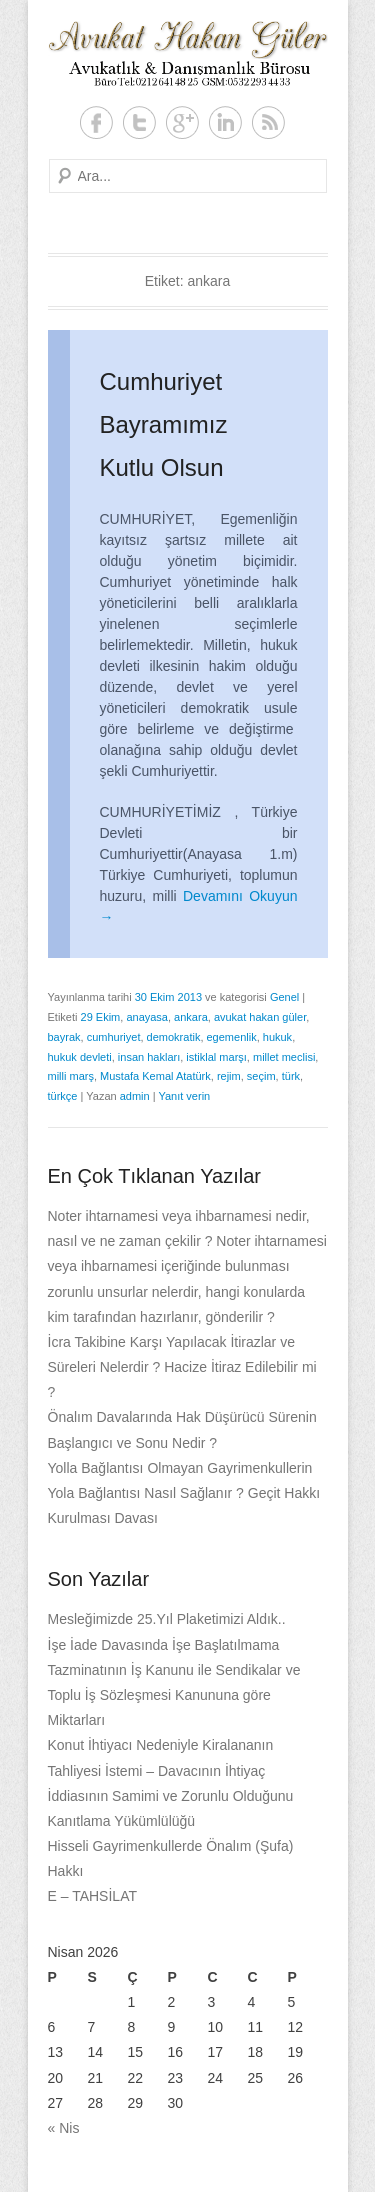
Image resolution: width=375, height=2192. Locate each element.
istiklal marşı (216, 1057)
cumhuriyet (114, 1037)
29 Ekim (101, 1017)
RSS (268, 122)
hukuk (277, 1037)
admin (135, 1096)
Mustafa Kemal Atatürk (155, 1076)
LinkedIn (225, 122)
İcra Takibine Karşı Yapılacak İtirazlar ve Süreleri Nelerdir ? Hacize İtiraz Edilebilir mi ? (182, 1367)
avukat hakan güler (260, 1017)
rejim (229, 1076)
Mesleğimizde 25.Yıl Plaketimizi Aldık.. (167, 1619)
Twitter (139, 122)
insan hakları (149, 1057)
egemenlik (232, 1037)
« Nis (64, 2128)
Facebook (96, 122)
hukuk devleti (80, 1057)
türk (291, 1076)
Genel (284, 997)
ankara (191, 1017)
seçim (261, 1076)
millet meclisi (284, 1057)
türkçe (63, 1096)
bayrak (64, 1037)
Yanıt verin (184, 1096)
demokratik (174, 1037)
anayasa (147, 1017)
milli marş (71, 1076)
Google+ (182, 122)
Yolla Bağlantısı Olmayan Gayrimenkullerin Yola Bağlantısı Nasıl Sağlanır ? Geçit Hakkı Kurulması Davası (184, 1493)
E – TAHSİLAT (92, 1896)
